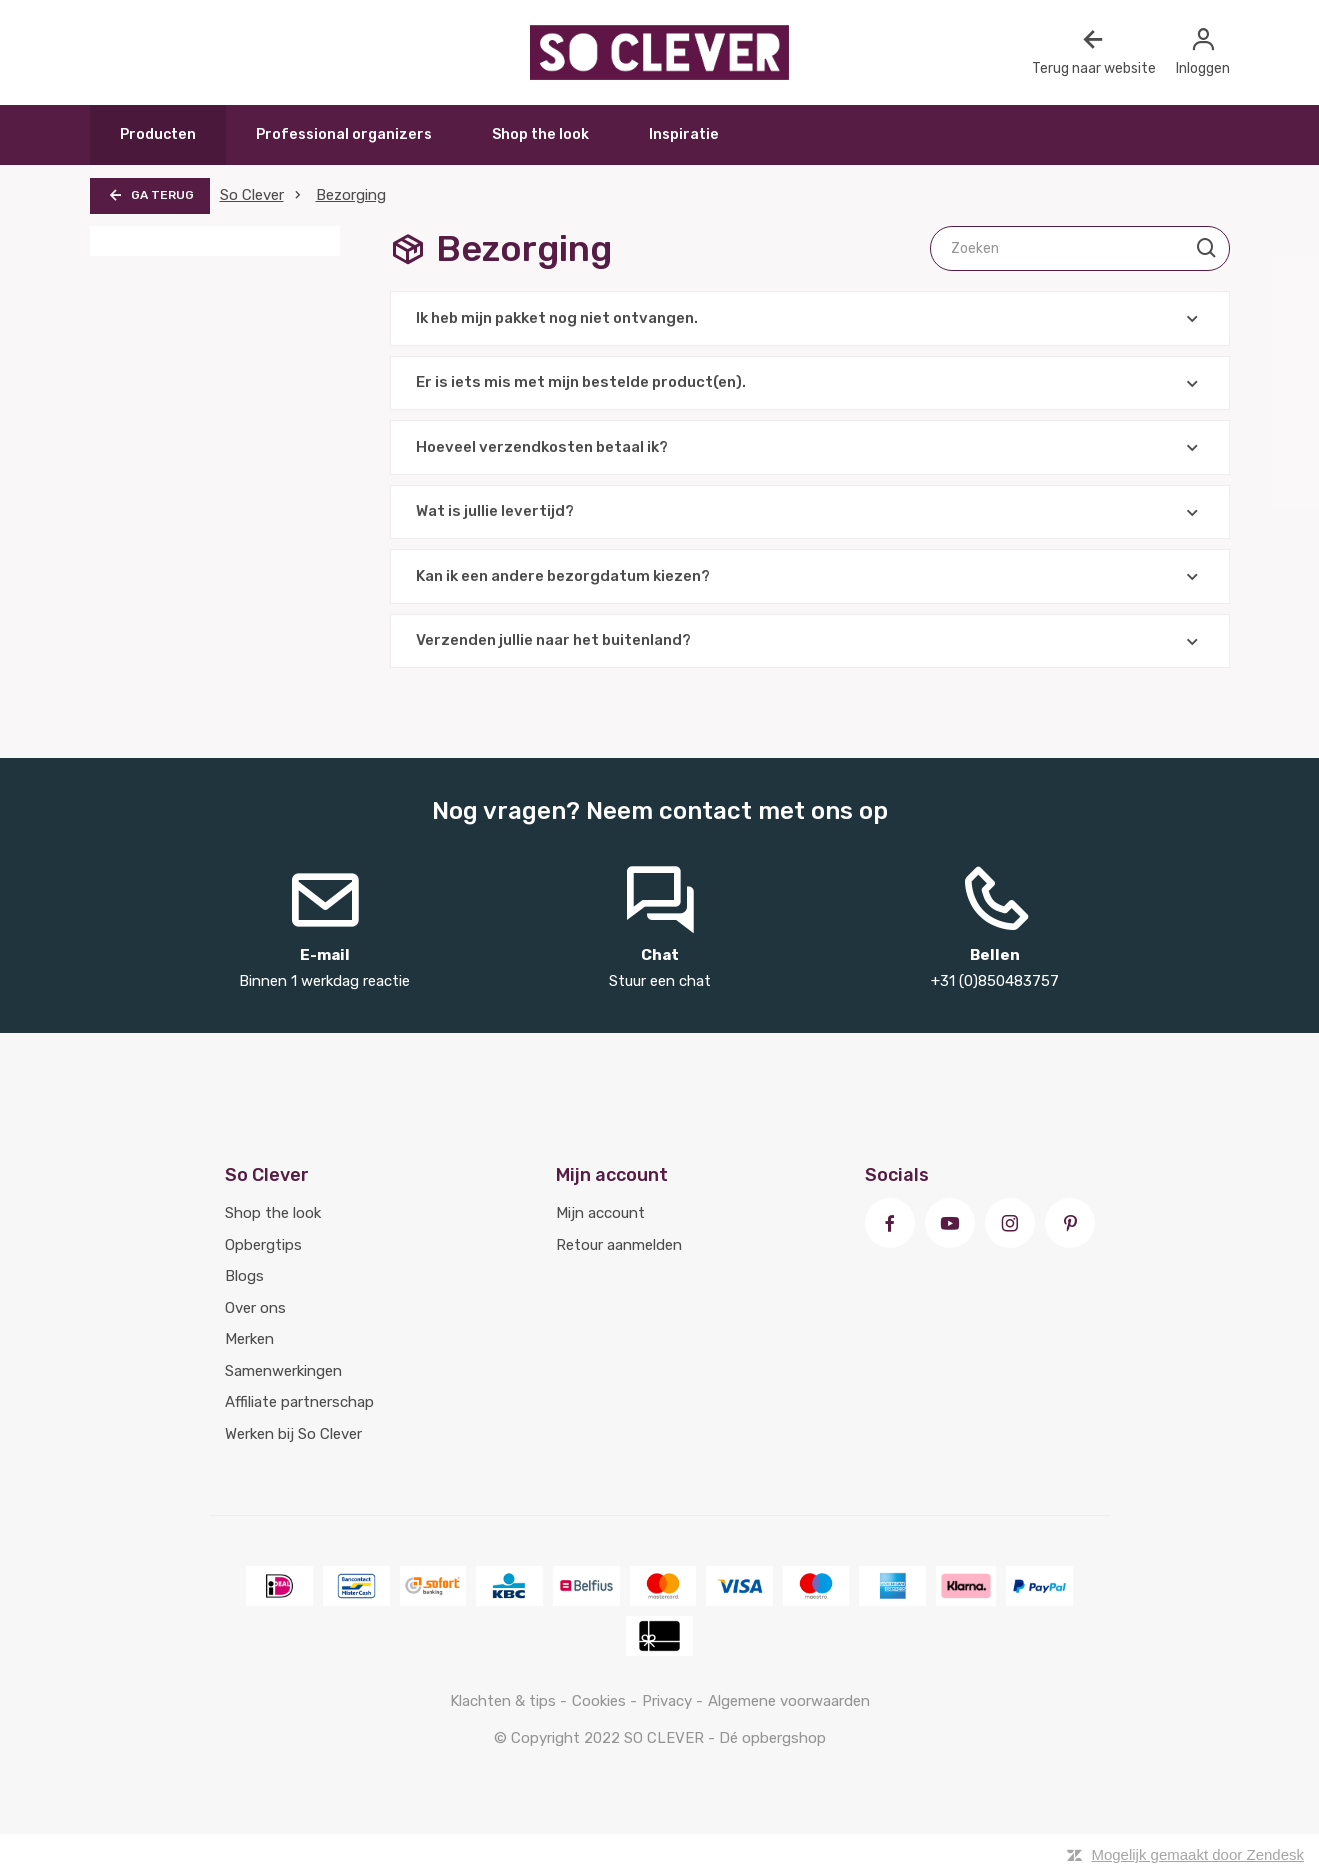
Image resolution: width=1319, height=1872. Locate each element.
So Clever (252, 195)
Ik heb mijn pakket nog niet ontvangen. (810, 318)
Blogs (244, 1276)
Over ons (255, 1308)
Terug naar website (1094, 51)
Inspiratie (684, 134)
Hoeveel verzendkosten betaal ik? (810, 447)
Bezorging (351, 195)
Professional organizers (344, 134)
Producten (158, 134)
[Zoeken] (1080, 248)
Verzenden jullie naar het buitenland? (810, 641)
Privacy (669, 1701)
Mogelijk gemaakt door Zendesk (1197, 1854)
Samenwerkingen (283, 1371)
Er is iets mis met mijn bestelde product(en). (810, 383)
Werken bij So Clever (293, 1434)
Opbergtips (263, 1245)
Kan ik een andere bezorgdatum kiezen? (810, 576)
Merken (249, 1339)
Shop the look (540, 134)
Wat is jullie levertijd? (810, 512)
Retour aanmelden (619, 1245)
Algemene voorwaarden (789, 1701)
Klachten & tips (505, 1701)
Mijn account (600, 1213)
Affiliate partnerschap (299, 1402)
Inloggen (1203, 51)
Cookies (601, 1701)
